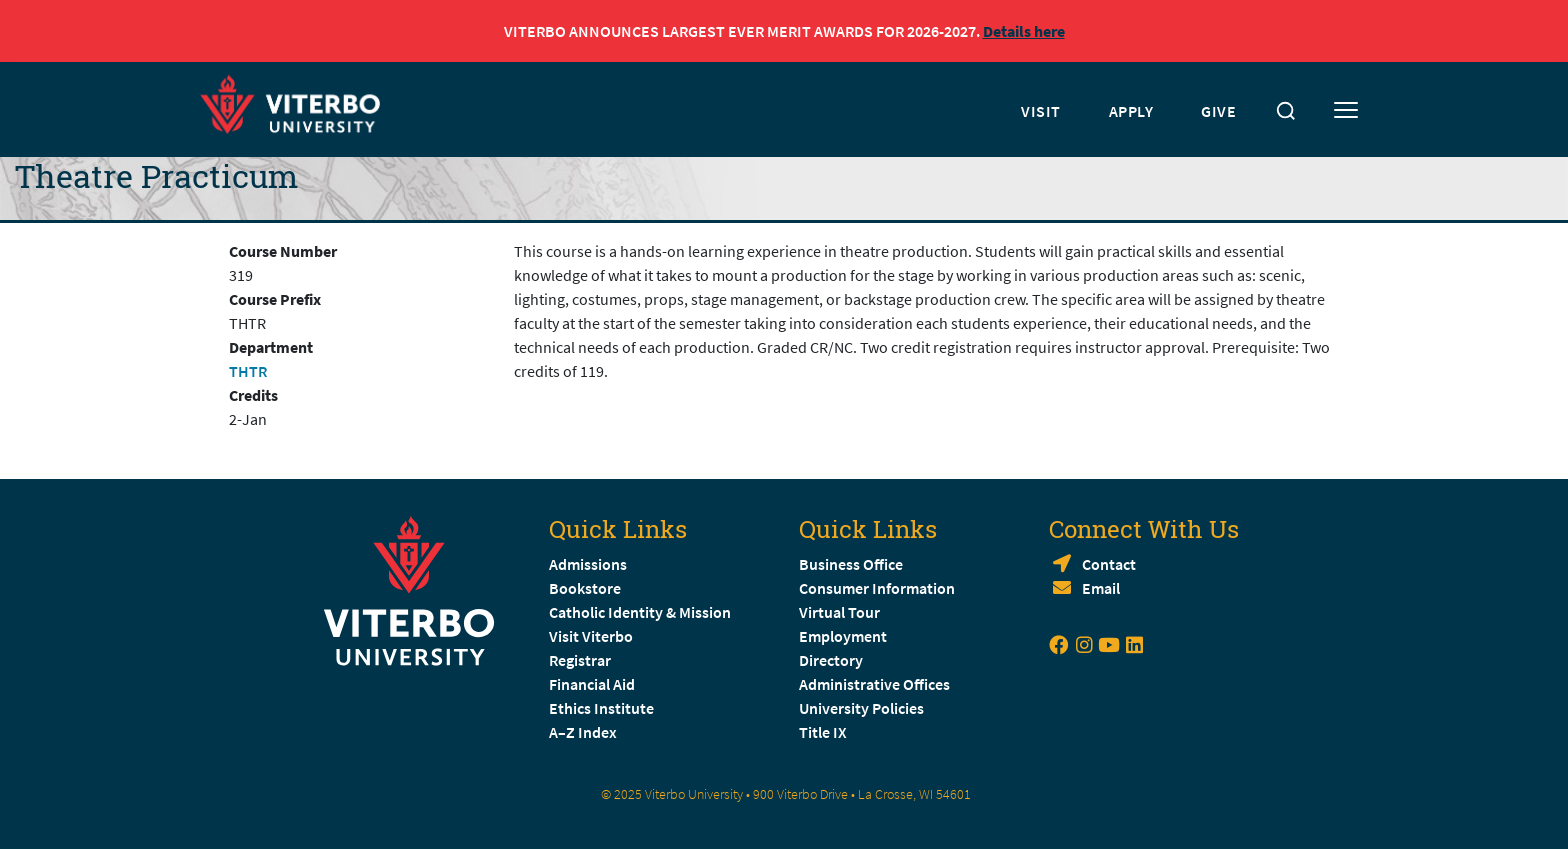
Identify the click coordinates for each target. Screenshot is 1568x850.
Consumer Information (877, 588)
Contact (1109, 564)
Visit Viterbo (591, 636)
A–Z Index (583, 732)
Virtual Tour (839, 612)
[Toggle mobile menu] (1346, 111)
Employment (843, 636)
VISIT (1041, 111)
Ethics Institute (601, 708)
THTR (248, 371)
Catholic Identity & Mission (640, 612)
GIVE (1218, 111)
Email (1101, 588)
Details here (1024, 31)
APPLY (1131, 111)
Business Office (851, 564)
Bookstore (585, 588)
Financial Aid (592, 684)
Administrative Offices (874, 684)
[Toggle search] (1286, 111)
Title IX (823, 732)
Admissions (588, 564)
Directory (832, 660)
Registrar (580, 660)
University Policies (861, 708)
